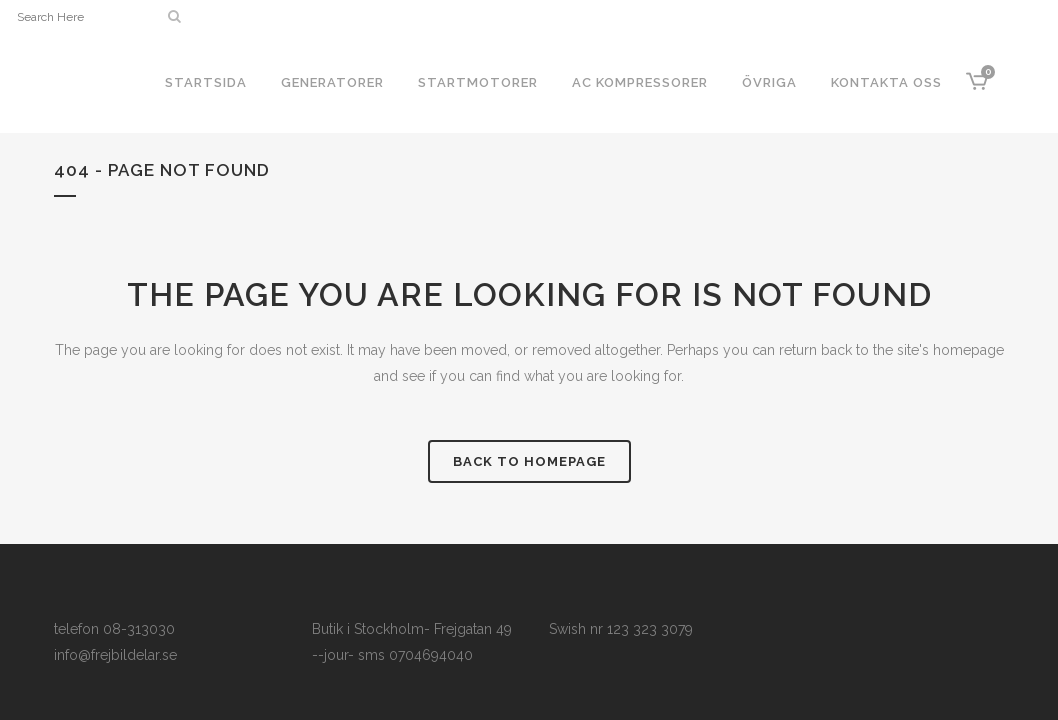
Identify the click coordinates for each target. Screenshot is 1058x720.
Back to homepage (529, 461)
